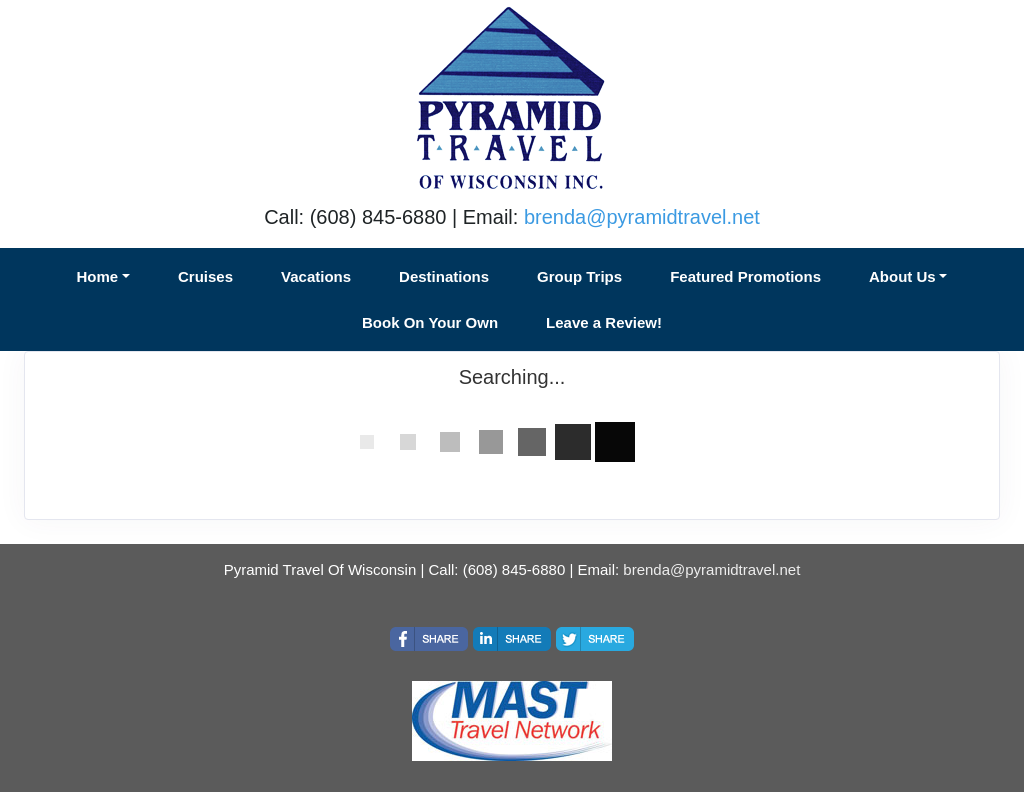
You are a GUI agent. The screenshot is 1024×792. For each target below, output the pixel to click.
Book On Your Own (430, 322)
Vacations (316, 276)
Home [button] (98, 276)
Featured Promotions (745, 276)
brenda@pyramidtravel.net (642, 217)
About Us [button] (902, 276)
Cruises (205, 276)
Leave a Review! (604, 322)
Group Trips (579, 276)
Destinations (444, 276)
